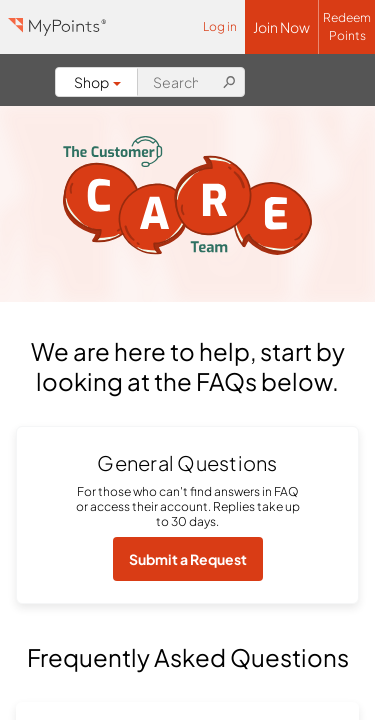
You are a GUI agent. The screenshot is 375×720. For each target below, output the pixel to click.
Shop (97, 82)
